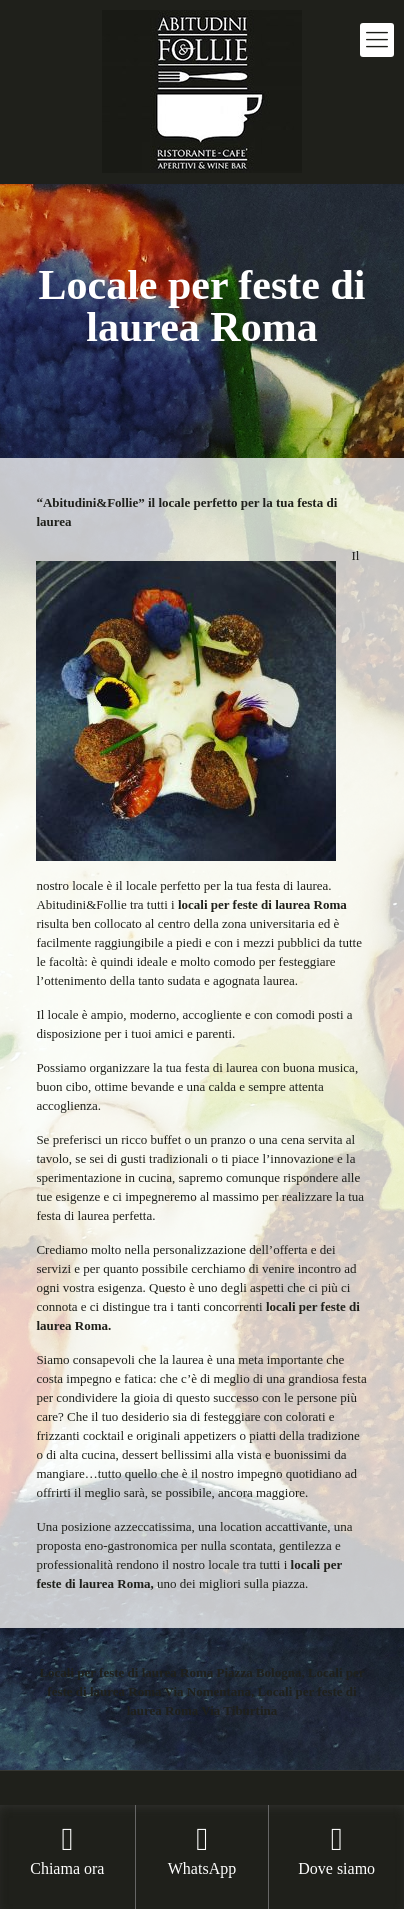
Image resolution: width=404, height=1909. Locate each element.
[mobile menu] (377, 40)
